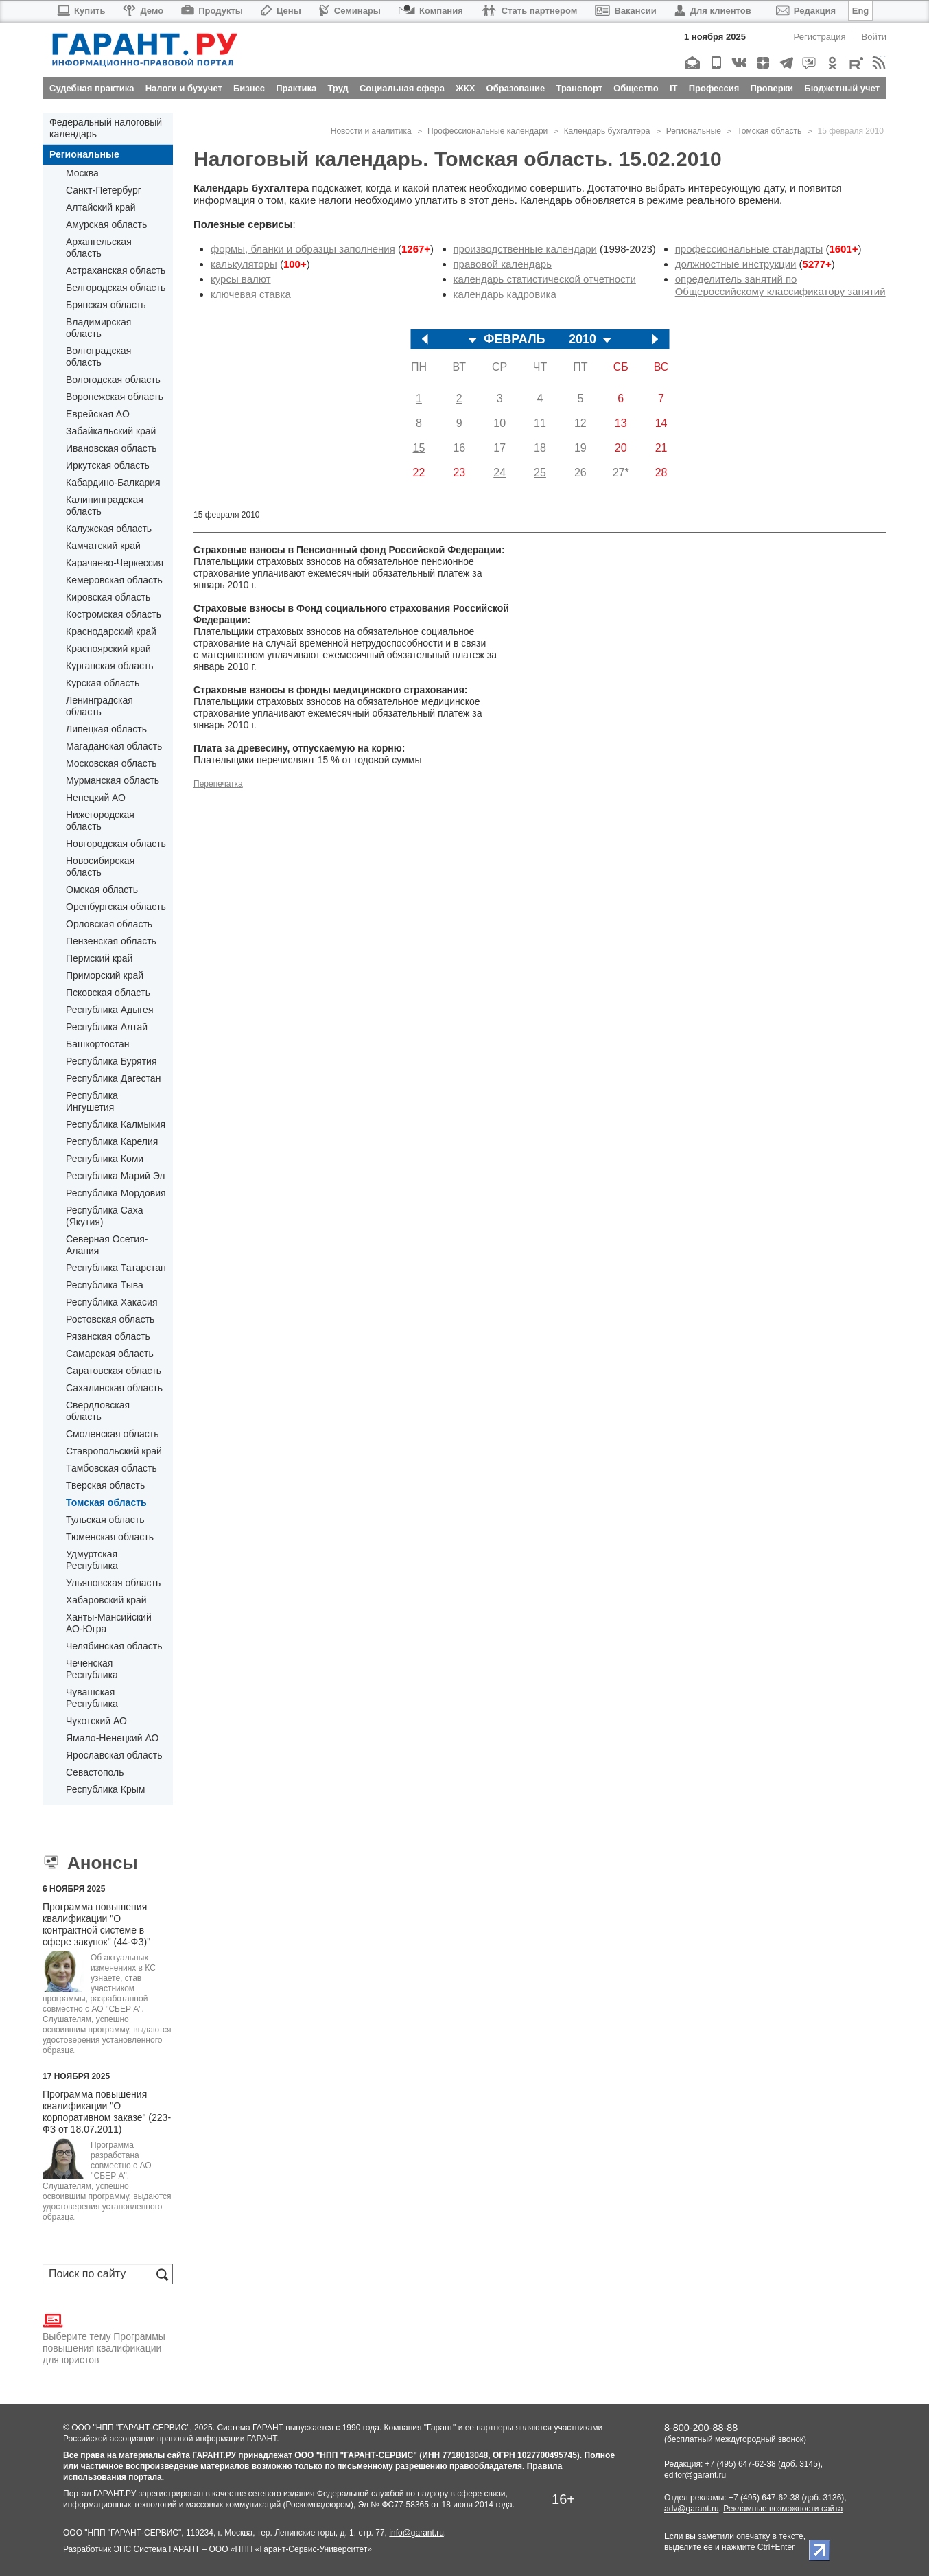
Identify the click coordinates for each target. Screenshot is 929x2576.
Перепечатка (218, 784)
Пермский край (99, 958)
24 (499, 472)
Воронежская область (114, 396)
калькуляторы (244, 264)
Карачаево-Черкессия (114, 562)
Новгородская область (116, 843)
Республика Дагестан (113, 1078)
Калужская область (109, 528)
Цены (281, 10)
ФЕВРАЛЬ (514, 339)
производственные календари (525, 249)
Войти (874, 37)
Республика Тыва (104, 1284)
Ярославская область (114, 1755)
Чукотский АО (96, 1720)
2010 (582, 339)
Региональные (84, 154)
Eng (860, 10)
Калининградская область (104, 505)
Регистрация (820, 37)
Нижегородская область (100, 820)
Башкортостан (98, 1043)
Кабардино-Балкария (113, 482)
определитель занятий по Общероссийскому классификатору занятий (780, 285)
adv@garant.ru (691, 2509)
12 (580, 423)
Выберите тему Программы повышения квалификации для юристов (104, 2337)
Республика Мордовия (116, 1192)
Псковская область (108, 992)
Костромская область (113, 614)
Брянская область (106, 304)
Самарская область (110, 1353)
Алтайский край (101, 207)
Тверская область (105, 1485)
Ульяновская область (113, 1582)
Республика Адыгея (109, 1009)
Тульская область (105, 1519)
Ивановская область (111, 448)
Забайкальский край (111, 431)
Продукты (212, 10)
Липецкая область (106, 728)
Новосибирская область (100, 866)
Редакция (806, 10)
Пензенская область (111, 941)
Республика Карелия (112, 1141)
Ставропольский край (114, 1451)
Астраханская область (115, 270)
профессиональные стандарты (749, 249)
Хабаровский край (106, 1599)
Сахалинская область (114, 1387)
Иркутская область (108, 465)
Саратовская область (113, 1370)
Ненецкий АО (96, 797)
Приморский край (104, 975)
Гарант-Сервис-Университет (313, 2549)
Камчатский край (103, 545)
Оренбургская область (116, 906)
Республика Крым (105, 1789)
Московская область (111, 763)
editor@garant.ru (695, 2475)
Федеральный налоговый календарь (105, 128)
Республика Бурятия (111, 1061)
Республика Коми (104, 1158)
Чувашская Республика (92, 1697)
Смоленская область (112, 1433)
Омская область (102, 889)
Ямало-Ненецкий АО (112, 1737)
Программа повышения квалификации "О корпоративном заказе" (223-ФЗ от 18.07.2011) (107, 2112)
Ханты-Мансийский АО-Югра (109, 1623)
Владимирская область (98, 327)
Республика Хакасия (111, 1302)
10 (499, 423)
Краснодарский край (111, 631)
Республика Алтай (107, 1026)
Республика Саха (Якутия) (104, 1216)
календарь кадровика (505, 294)
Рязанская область (108, 1336)
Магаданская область (114, 746)
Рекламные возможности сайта (783, 2509)
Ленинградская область (99, 706)
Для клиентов (712, 10)
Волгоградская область (98, 356)
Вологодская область (113, 379)
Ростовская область (110, 1319)
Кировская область (108, 597)
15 (419, 448)
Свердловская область (98, 1411)
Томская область (106, 1502)
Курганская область (110, 665)
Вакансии (625, 10)
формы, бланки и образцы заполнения (303, 249)
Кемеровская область (114, 580)
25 (540, 472)
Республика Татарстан (116, 1267)
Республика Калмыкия (115, 1124)
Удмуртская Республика (92, 1559)
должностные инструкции (736, 264)
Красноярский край (108, 648)
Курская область (102, 682)
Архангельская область (99, 247)
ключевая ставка (251, 294)
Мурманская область (112, 780)
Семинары (350, 10)
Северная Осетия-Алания (107, 1244)
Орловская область (109, 923)
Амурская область (106, 224)
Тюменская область (110, 1536)
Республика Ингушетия (92, 1101)
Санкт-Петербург (103, 190)
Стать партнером (529, 10)
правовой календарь (503, 264)
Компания (431, 10)
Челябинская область (114, 1645)
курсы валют (241, 279)
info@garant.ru (416, 2533)
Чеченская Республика (92, 1669)
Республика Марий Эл (115, 1175)
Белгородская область (115, 287)
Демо (143, 10)
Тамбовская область (111, 1468)
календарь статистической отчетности (545, 279)
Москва (82, 172)
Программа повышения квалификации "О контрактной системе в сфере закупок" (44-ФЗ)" (96, 1924)
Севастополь (95, 1772)
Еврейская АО (98, 413)
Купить (80, 10)
